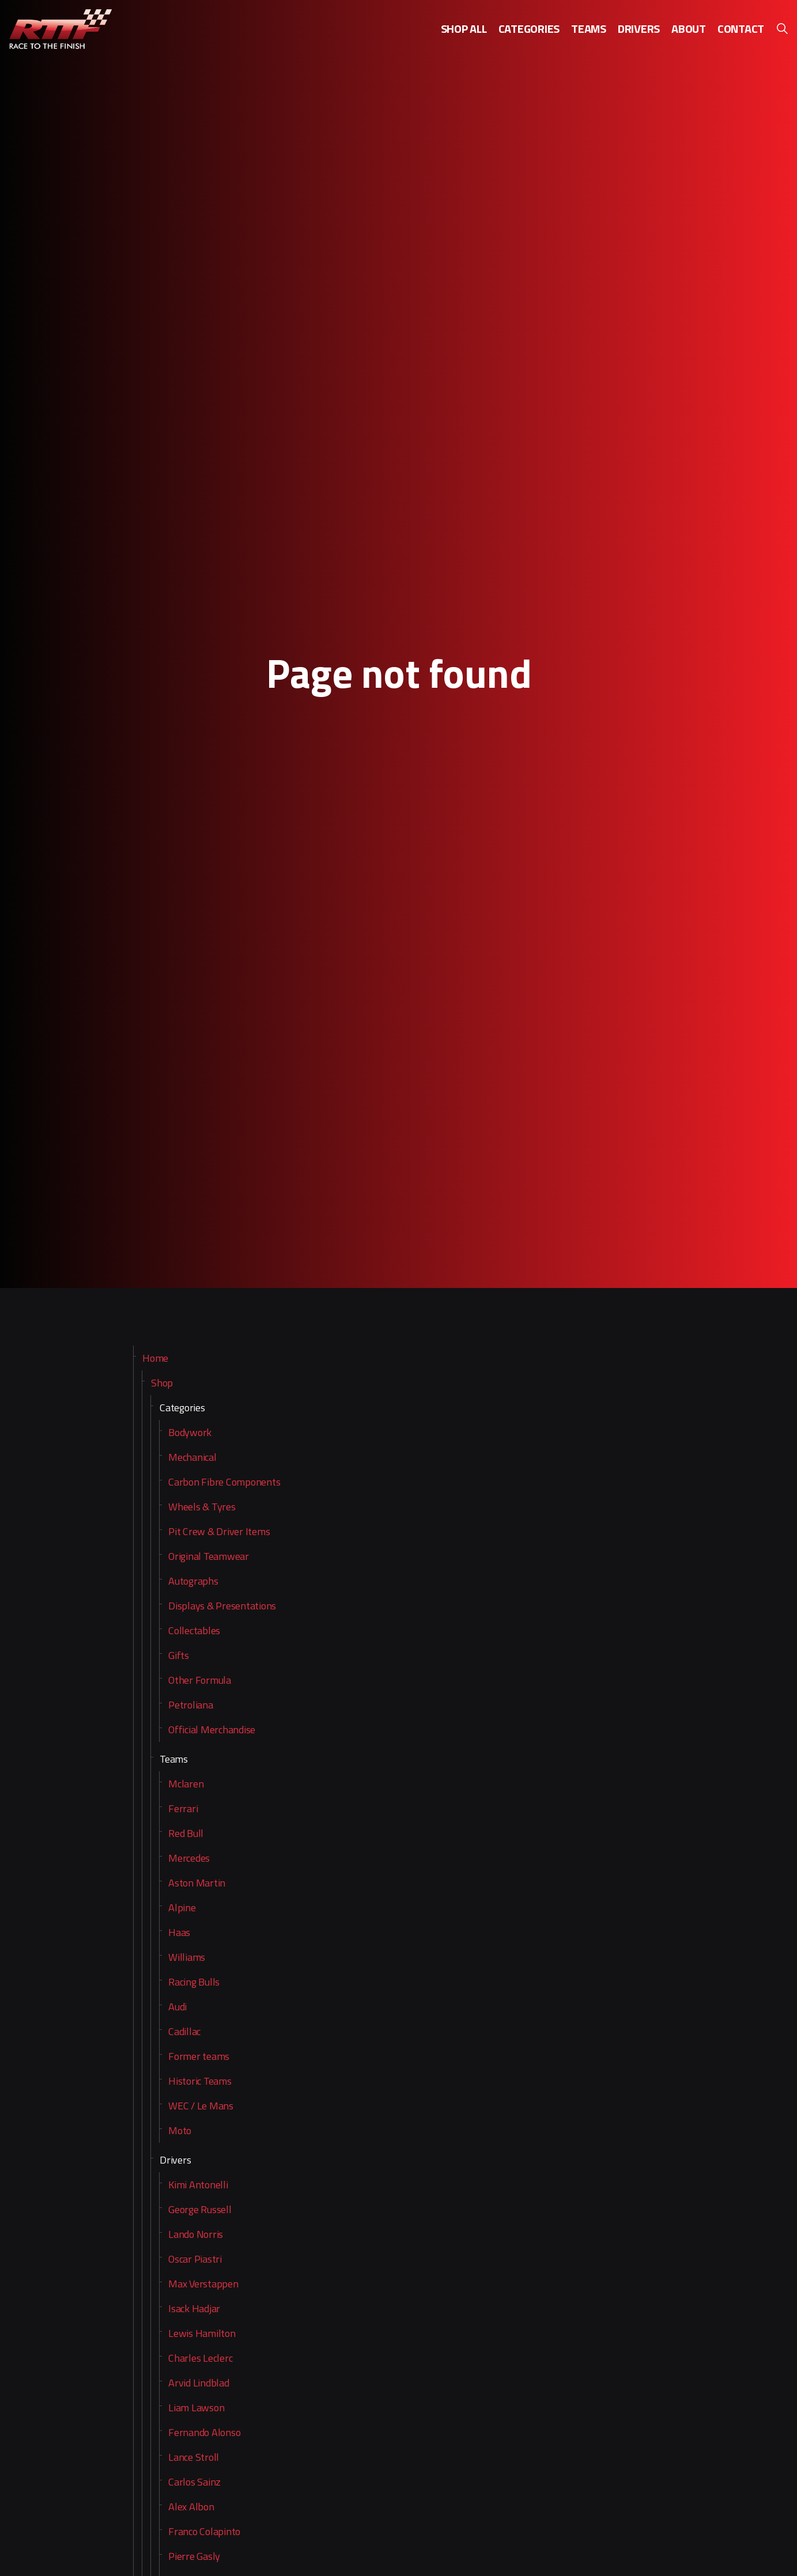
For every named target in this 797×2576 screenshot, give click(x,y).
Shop (162, 1383)
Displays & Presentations (222, 1605)
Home (155, 1358)
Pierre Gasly (194, 2556)
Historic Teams (200, 2081)
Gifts (178, 1655)
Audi (177, 2006)
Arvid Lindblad (198, 2383)
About (688, 28)
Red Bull (185, 1833)
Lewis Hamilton (202, 2333)
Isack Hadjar (194, 2308)
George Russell (200, 2209)
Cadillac (184, 2031)
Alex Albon (191, 2506)
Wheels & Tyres (202, 1506)
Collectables (194, 1630)
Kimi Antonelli (198, 2184)
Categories (529, 28)
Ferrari (183, 1808)
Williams (186, 1957)
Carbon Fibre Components (224, 1482)
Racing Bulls (194, 1982)
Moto (179, 2130)
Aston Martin (196, 1883)
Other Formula (199, 1680)
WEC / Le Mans (200, 2105)
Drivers (639, 28)
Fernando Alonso (204, 2432)
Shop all (464, 28)
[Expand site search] (782, 28)
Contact (740, 28)
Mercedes (189, 1858)
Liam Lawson (196, 2407)
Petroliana (190, 1705)
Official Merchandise (211, 1729)
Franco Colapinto (204, 2531)
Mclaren (185, 1783)
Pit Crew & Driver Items (219, 1531)
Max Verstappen (203, 2283)
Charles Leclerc (200, 2358)
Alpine (182, 1907)
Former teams (198, 2056)
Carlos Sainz (194, 2482)
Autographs (193, 1581)
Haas (179, 1932)
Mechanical (192, 1457)
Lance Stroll (193, 2457)
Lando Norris (195, 2234)
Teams (588, 28)
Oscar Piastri (195, 2259)
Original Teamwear (208, 1556)
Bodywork (189, 1432)
